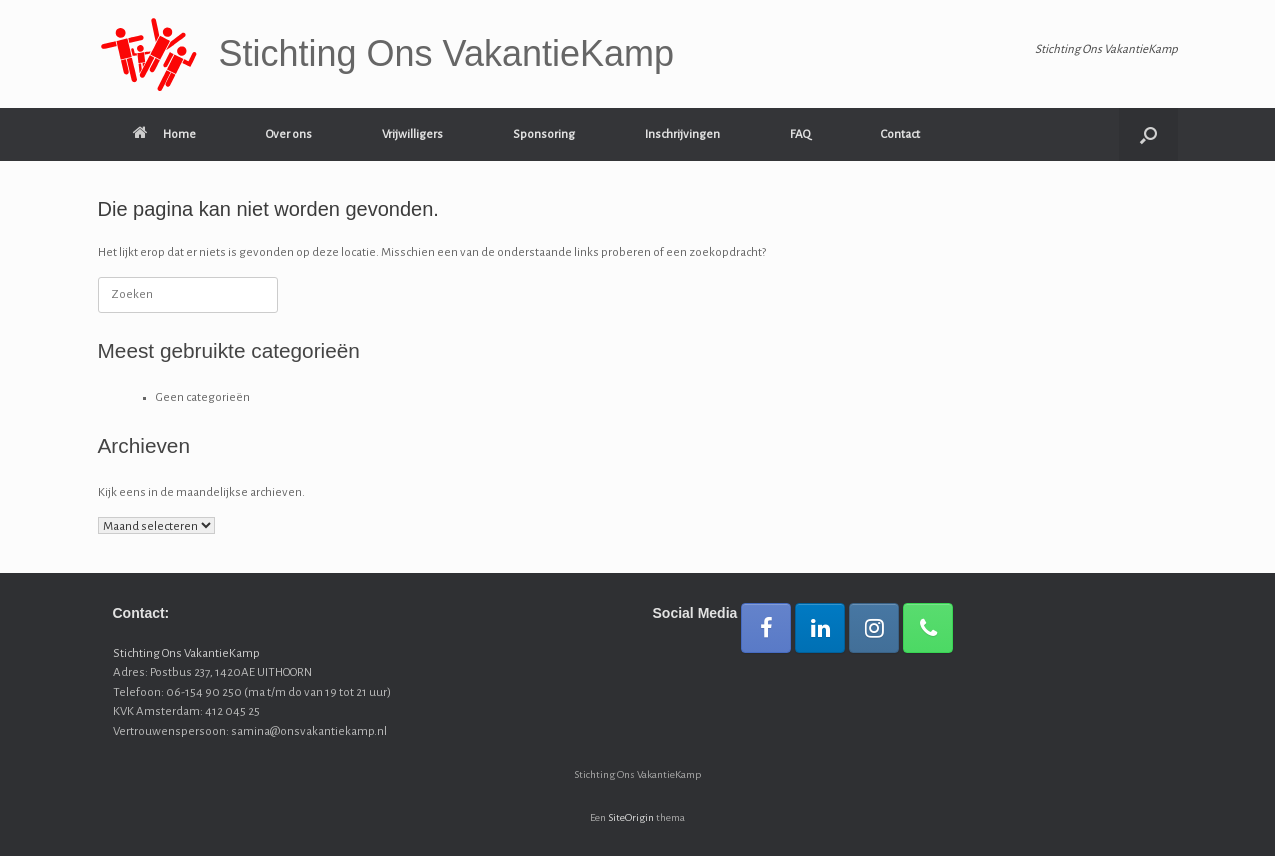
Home (164, 134)
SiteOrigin (631, 817)
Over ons (289, 134)
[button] (1148, 134)
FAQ (800, 134)
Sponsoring (544, 134)
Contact (900, 134)
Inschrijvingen (682, 134)
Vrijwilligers (412, 134)
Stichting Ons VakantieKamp (186, 653)
